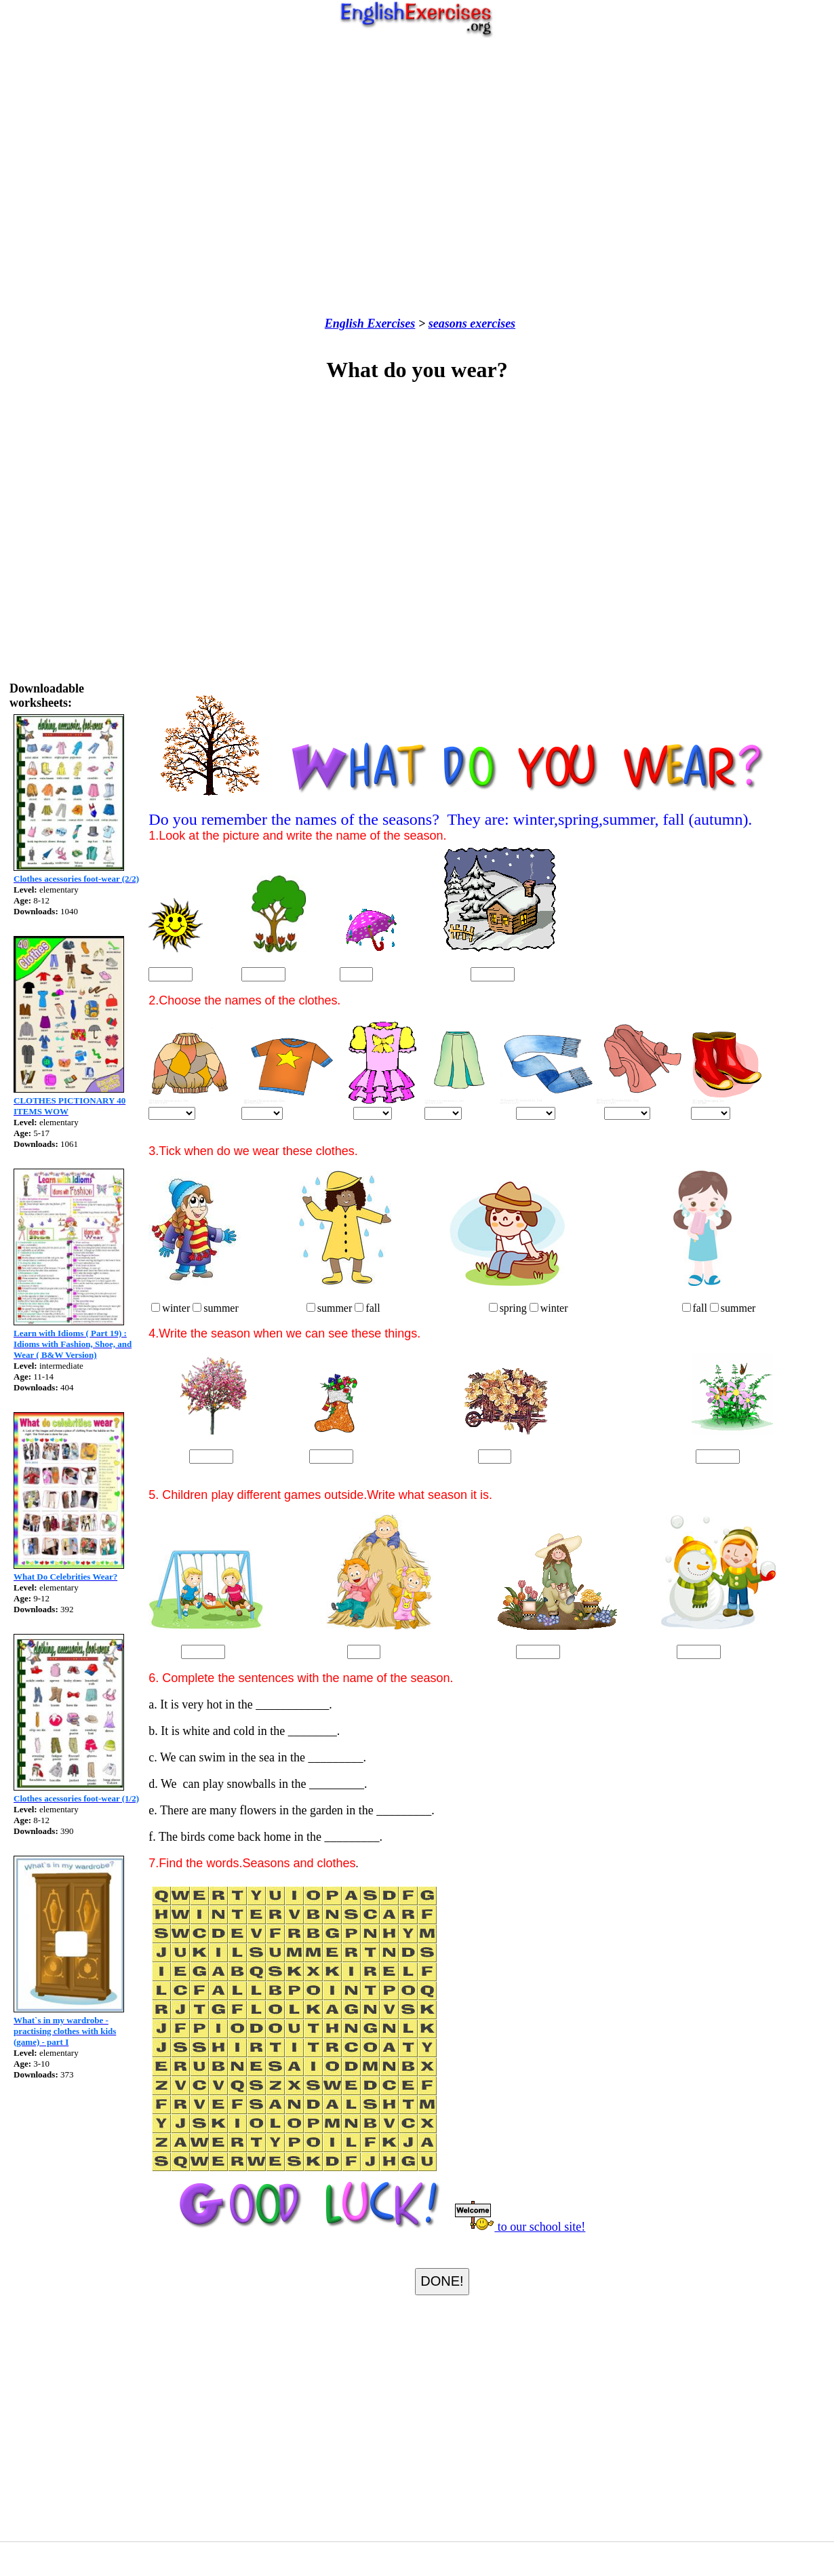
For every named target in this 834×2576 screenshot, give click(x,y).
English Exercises (370, 323)
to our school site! (519, 2226)
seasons (448, 323)
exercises (491, 323)
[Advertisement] (414, 177)
